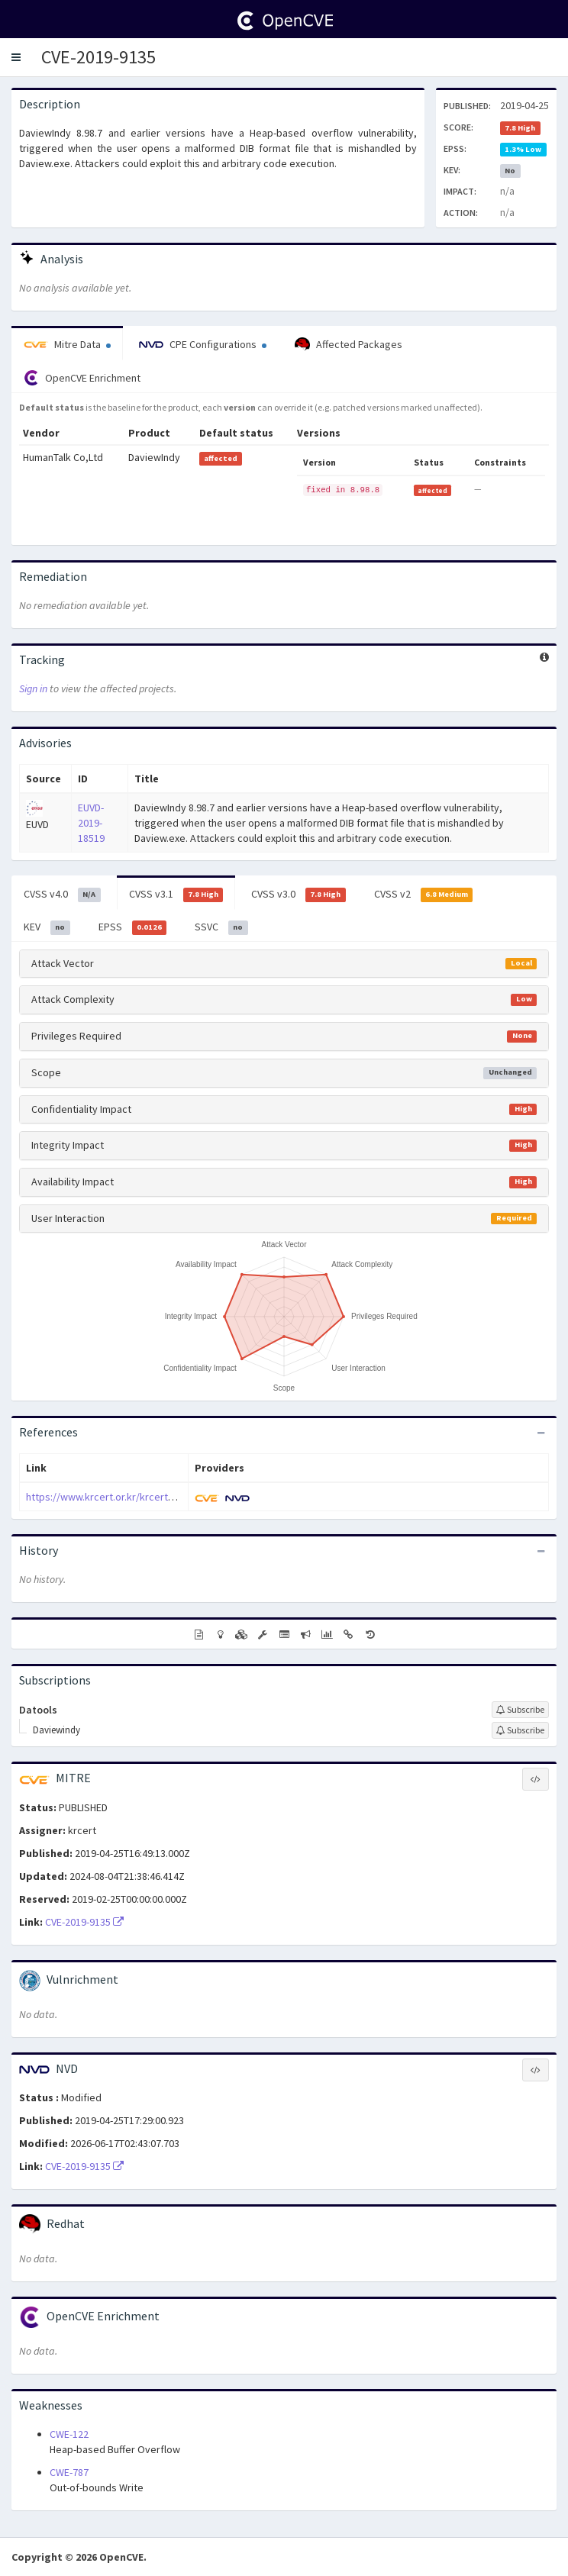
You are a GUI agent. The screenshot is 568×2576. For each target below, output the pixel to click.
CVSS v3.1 (176, 894)
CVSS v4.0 (62, 894)
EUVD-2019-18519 (91, 823)
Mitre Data (67, 344)
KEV (47, 927)
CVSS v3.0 (298, 894)
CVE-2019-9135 (98, 57)
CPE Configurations (202, 344)
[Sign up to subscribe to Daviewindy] (520, 1730)
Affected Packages (348, 345)
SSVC (221, 927)
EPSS (132, 927)
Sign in (33, 688)
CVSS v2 (423, 894)
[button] (16, 57)
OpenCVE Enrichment (82, 377)
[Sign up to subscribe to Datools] (520, 1709)
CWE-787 (69, 2472)
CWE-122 (69, 2434)
